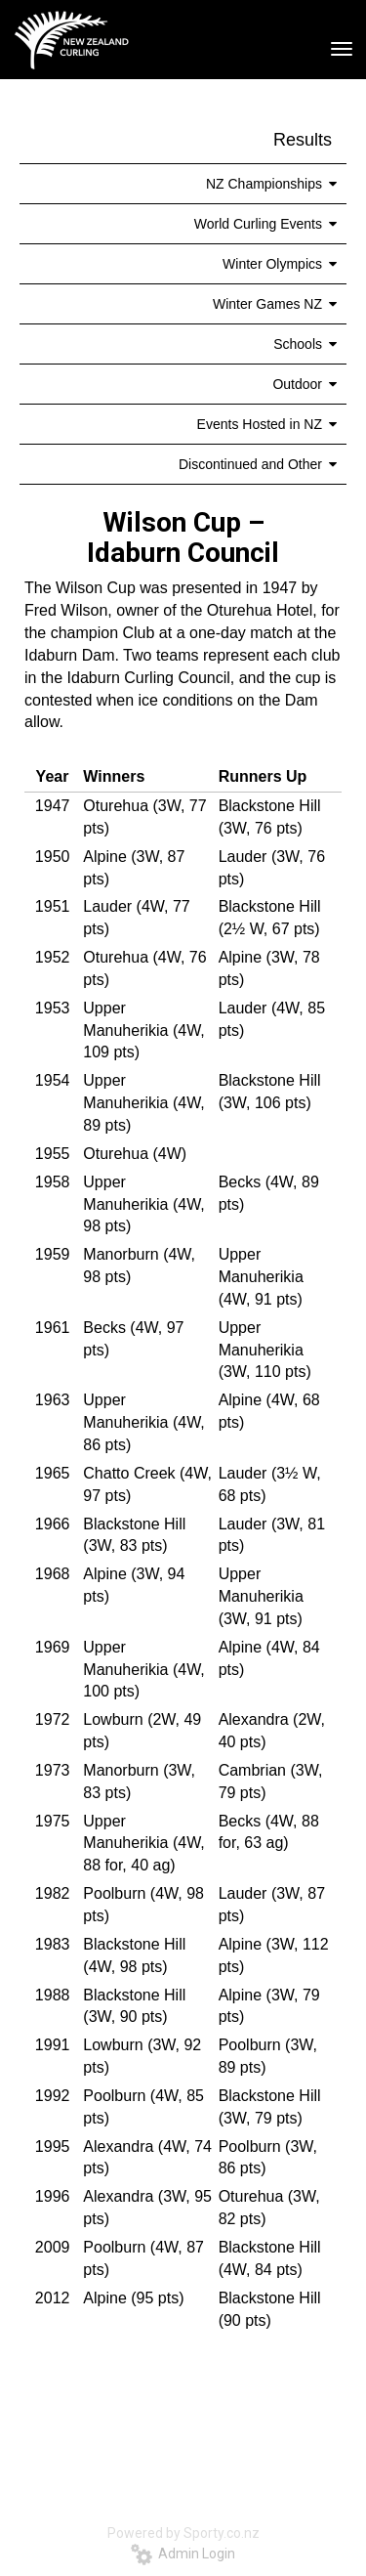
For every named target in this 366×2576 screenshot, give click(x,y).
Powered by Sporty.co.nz (183, 2533)
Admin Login (183, 2553)
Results (302, 140)
